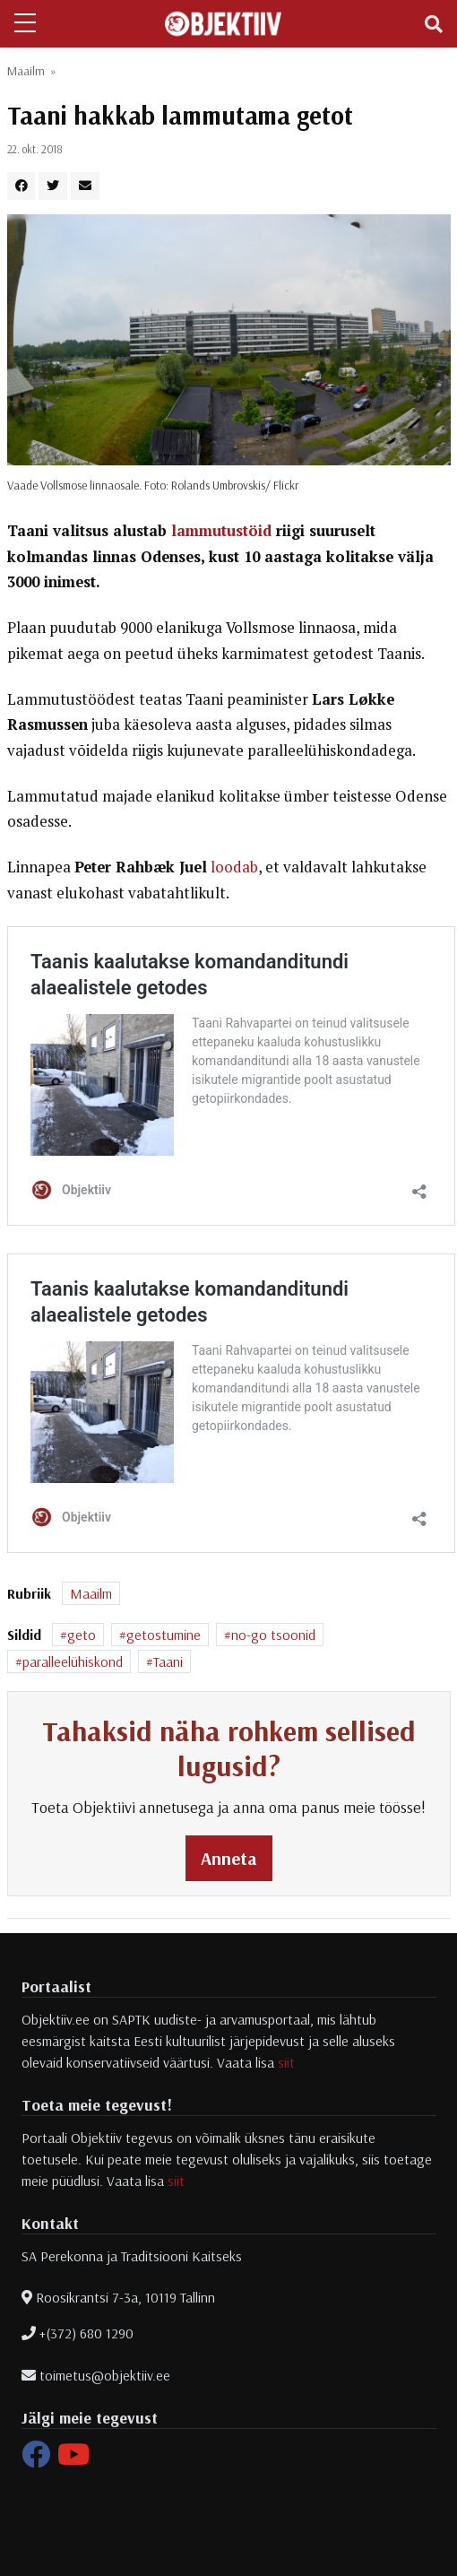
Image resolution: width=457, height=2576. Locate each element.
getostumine (163, 1635)
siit (286, 2062)
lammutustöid (221, 531)
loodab (234, 867)
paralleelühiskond (72, 1661)
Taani (168, 1661)
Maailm (26, 71)
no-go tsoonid (273, 1635)
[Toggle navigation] (434, 24)
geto (81, 1635)
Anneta (229, 1858)
